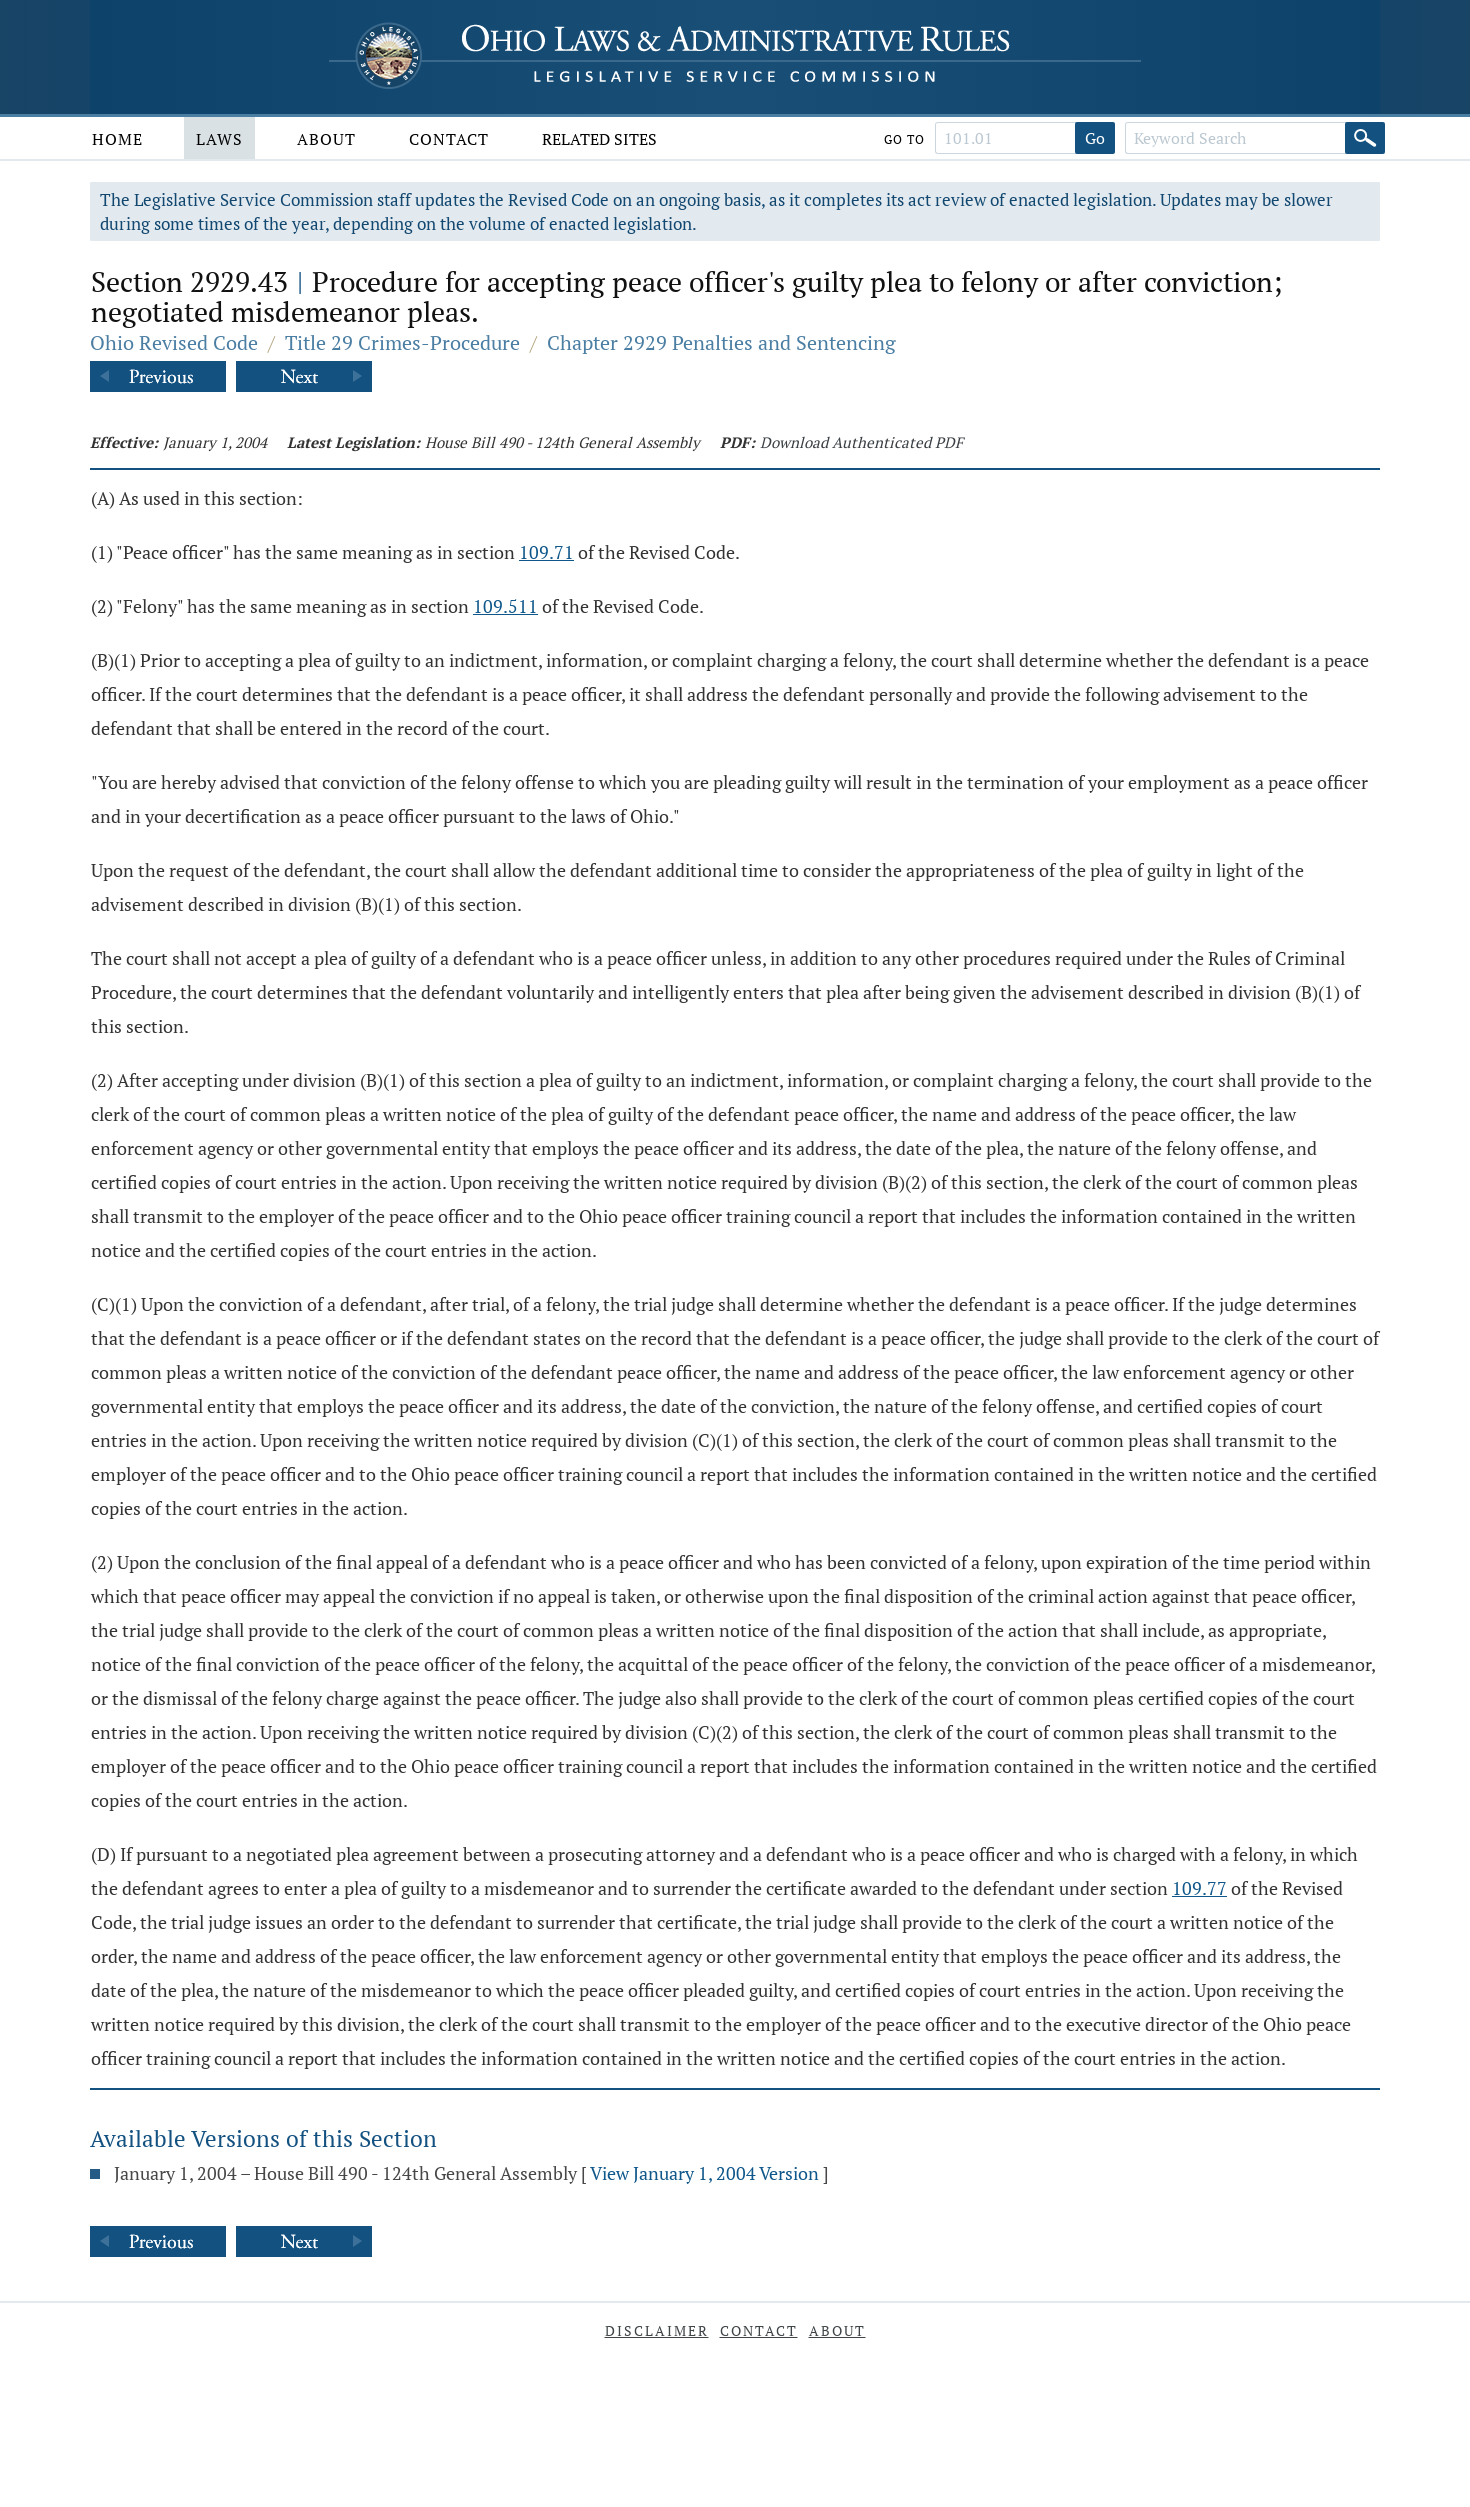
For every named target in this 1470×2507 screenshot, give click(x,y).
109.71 (546, 552)
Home (117, 139)
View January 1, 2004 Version (704, 2173)
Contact (449, 139)
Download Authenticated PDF (861, 442)
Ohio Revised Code (174, 342)
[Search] (1365, 138)
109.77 (1199, 1888)
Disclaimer (657, 2330)
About (326, 139)
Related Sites (599, 139)
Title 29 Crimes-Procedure (402, 342)
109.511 (505, 606)
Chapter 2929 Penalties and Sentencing (721, 342)
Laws (219, 139)
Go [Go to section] (1095, 138)
